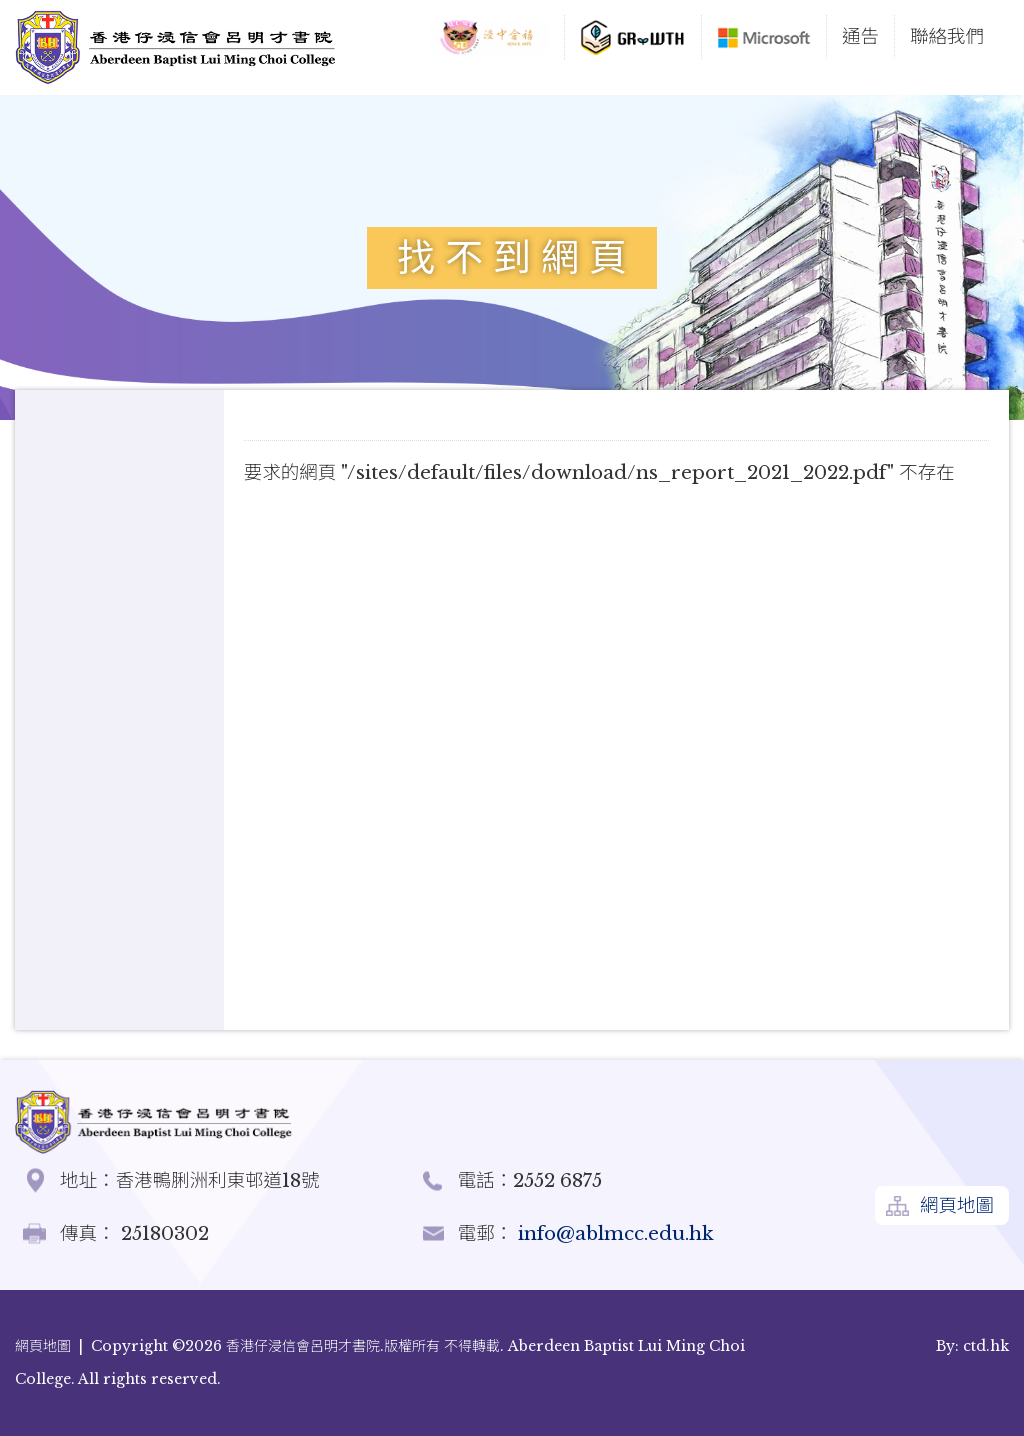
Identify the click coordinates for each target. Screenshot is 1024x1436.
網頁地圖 (957, 1205)
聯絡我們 (947, 36)
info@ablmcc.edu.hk (613, 1233)
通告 (860, 36)
